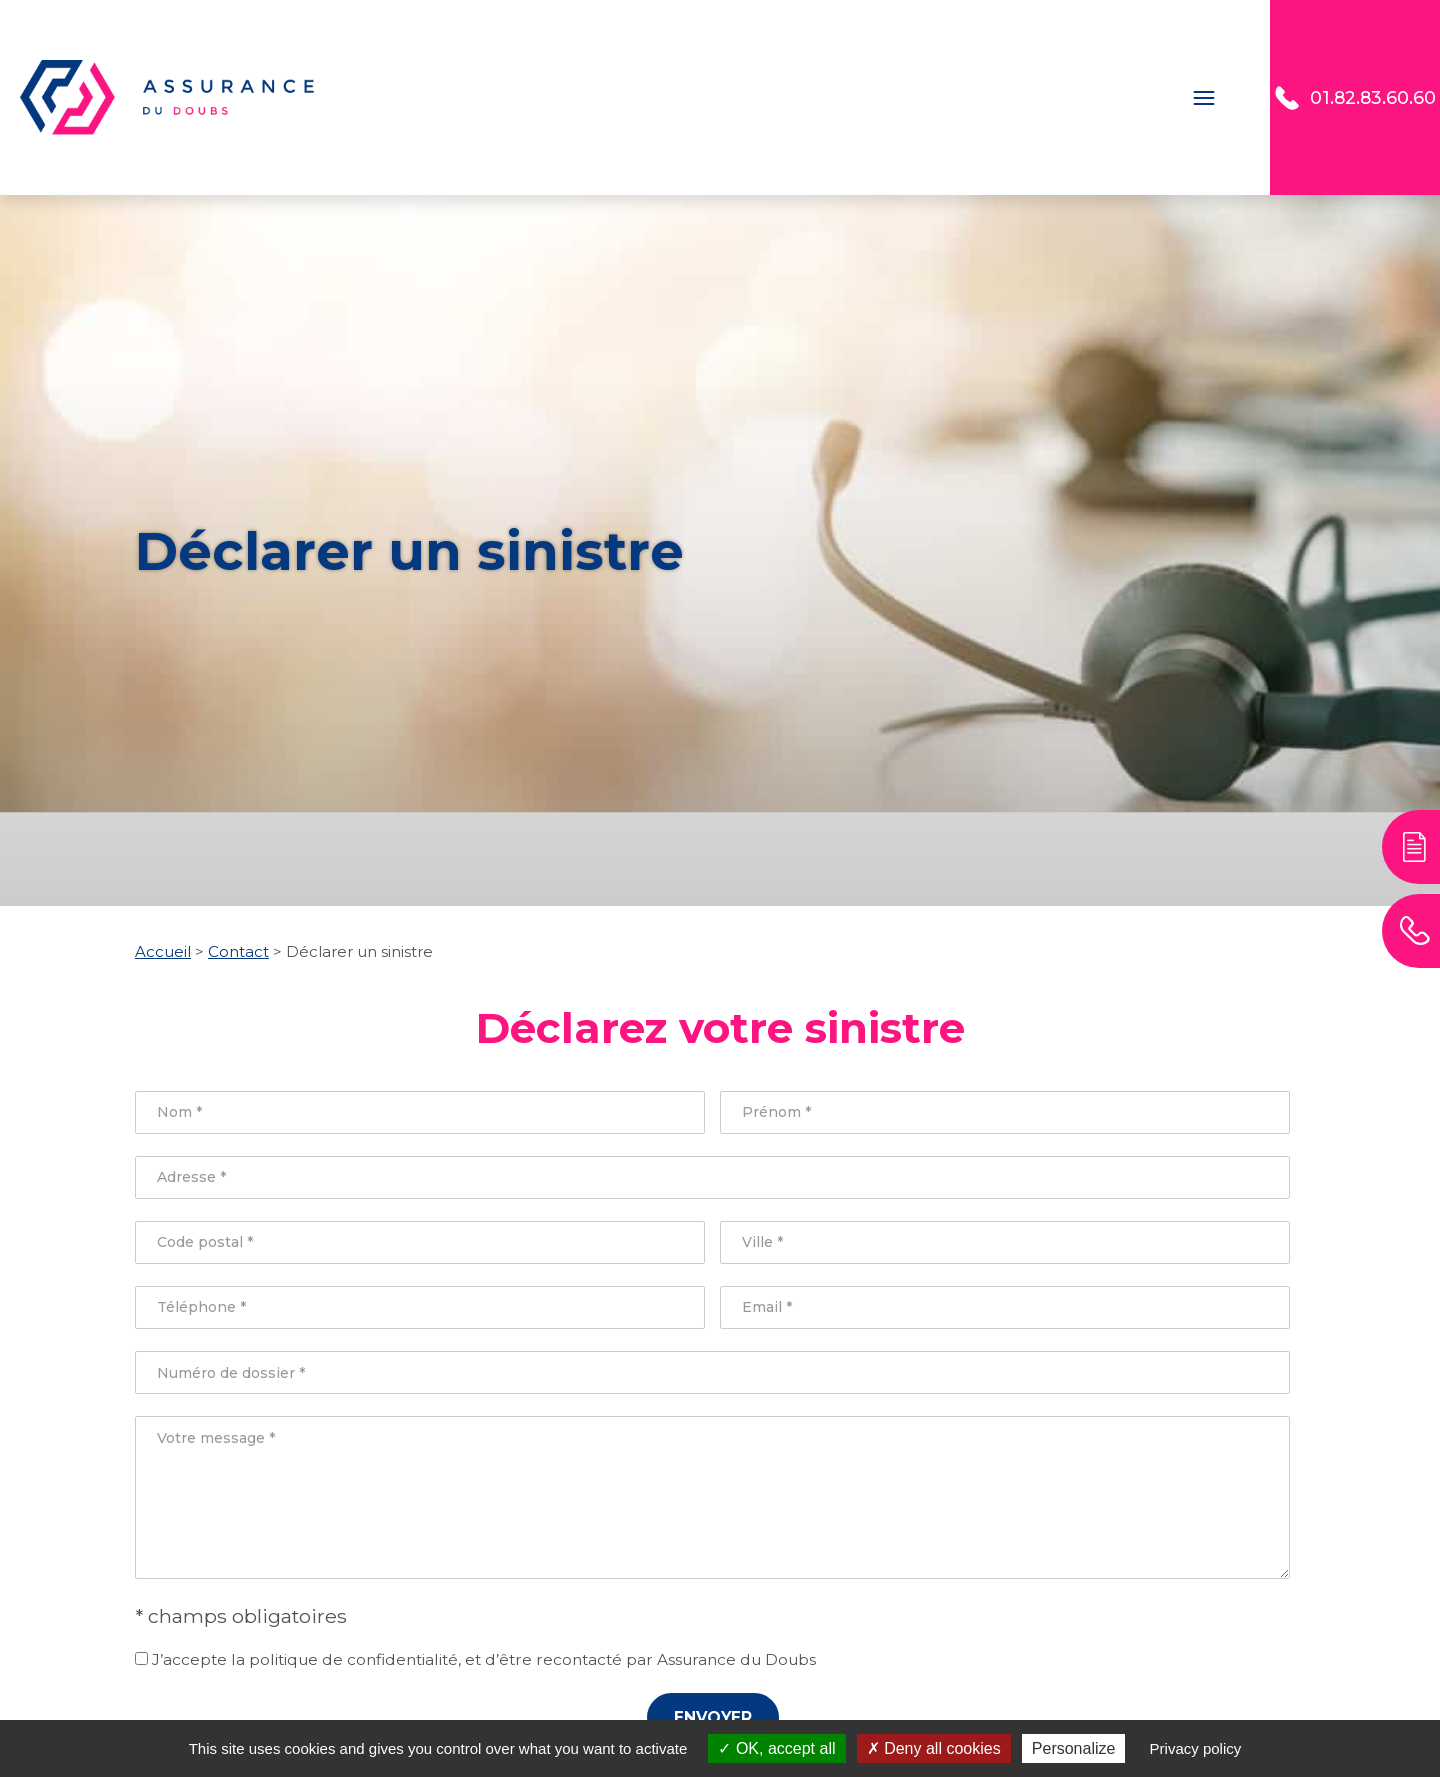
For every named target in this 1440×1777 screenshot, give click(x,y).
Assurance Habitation (886, 97)
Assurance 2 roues (676, 97)
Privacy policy (1196, 1748)
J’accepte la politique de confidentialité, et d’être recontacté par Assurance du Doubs (475, 1659)
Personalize (1074, 1748)
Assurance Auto (492, 97)
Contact (1231, 97)
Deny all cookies (934, 1748)
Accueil (356, 97)
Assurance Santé (1088, 97)
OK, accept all (776, 1748)
